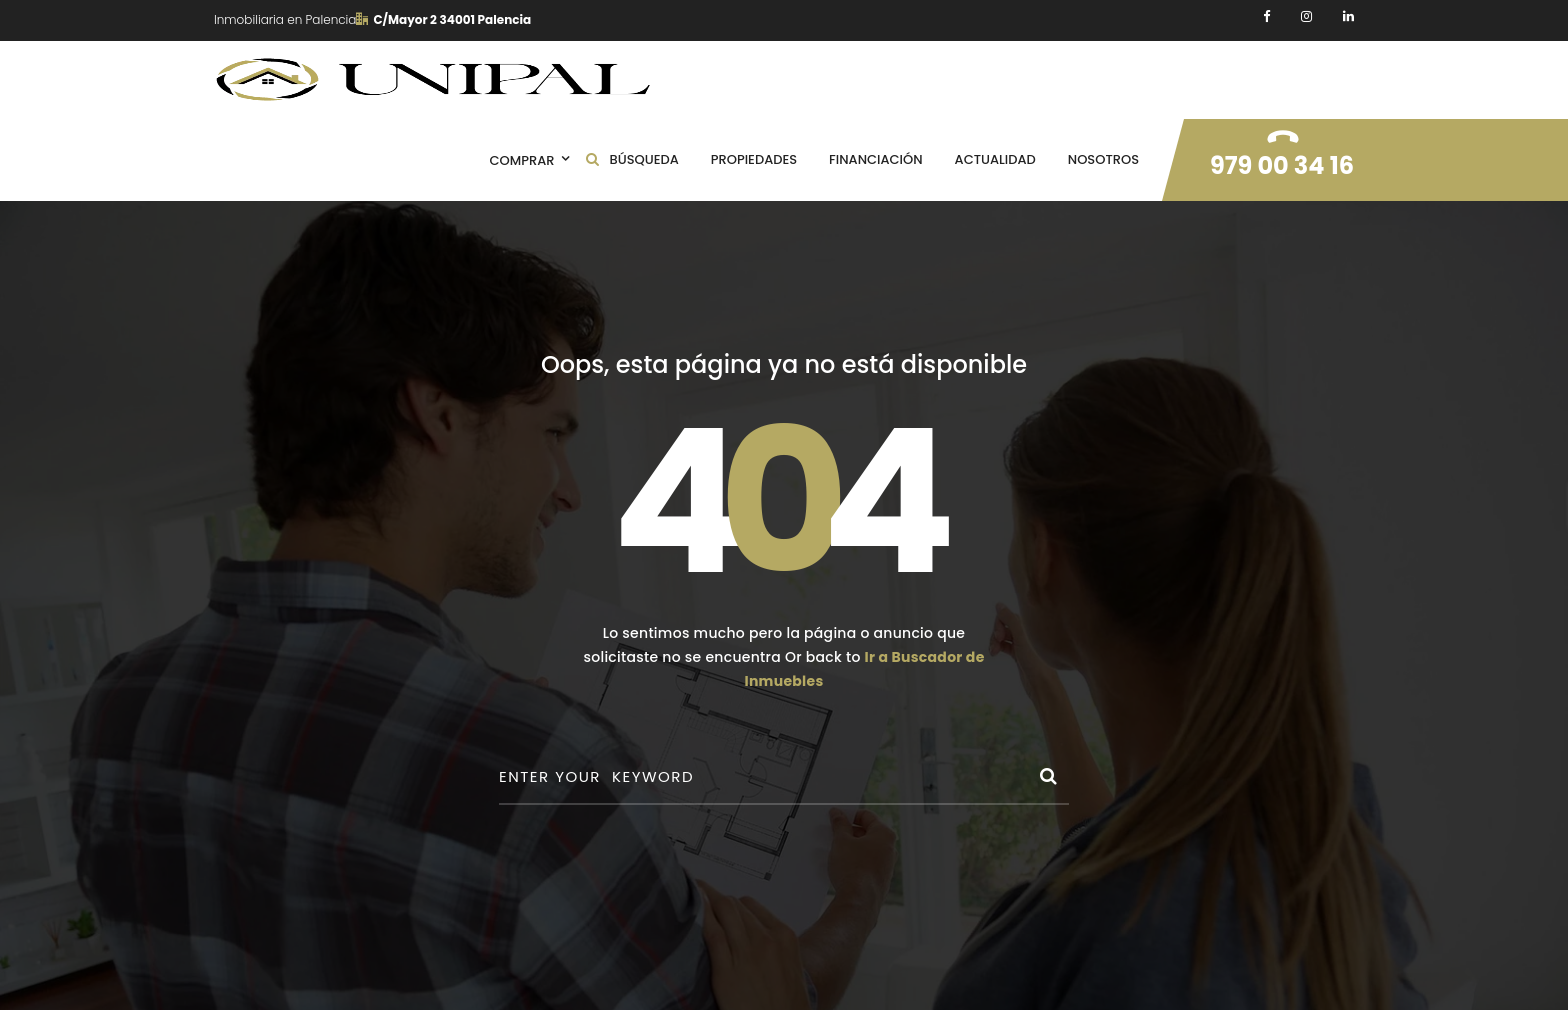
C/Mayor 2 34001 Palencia (443, 19)
